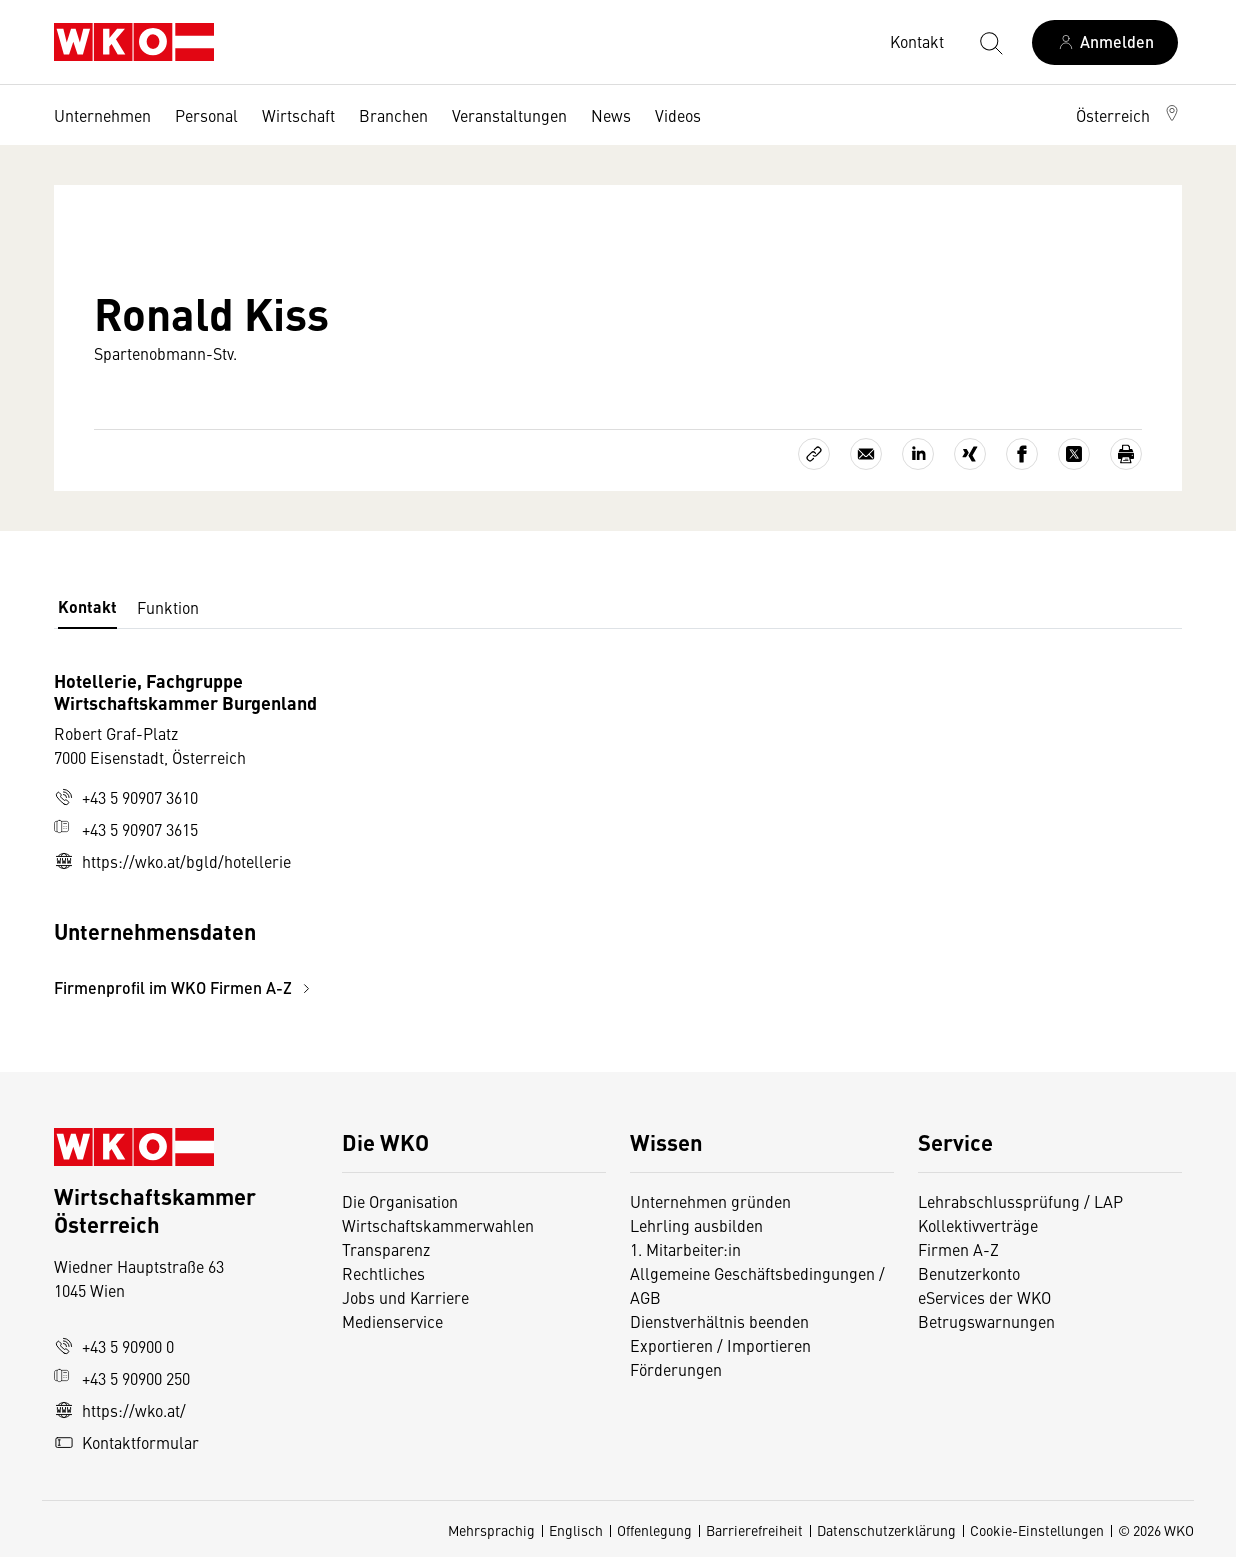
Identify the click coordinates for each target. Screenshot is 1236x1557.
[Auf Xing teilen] (970, 454)
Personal (206, 115)
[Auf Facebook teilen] (1022, 454)
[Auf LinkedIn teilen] (918, 454)
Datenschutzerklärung (886, 1530)
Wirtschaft (298, 115)
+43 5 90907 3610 (126, 797)
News (611, 115)
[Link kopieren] (814, 454)
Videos (678, 115)
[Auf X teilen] (1074, 454)
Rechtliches (383, 1273)
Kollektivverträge (978, 1225)
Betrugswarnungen (988, 1321)
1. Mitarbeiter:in (685, 1249)
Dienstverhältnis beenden (719, 1321)
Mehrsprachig (491, 1530)
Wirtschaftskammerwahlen (438, 1225)
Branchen (393, 115)
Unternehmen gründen (710, 1201)
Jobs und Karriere (405, 1297)
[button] (1129, 115)
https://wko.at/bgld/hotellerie (172, 861)
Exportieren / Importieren (720, 1345)
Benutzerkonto (969, 1273)
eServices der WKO (984, 1297)
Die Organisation (400, 1201)
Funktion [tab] (168, 607)
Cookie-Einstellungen (1037, 1530)
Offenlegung (654, 1530)
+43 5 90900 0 (114, 1346)
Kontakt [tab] (87, 606)
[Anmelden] (1105, 42)
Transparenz (386, 1249)
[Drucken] (1126, 454)
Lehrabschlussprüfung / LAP (1020, 1201)
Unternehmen (102, 115)
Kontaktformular (126, 1442)
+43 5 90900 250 (122, 1378)
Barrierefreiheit (754, 1530)
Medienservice (392, 1321)
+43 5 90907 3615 (126, 829)
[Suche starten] (990, 42)
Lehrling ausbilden (696, 1225)
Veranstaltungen (509, 115)
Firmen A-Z (958, 1249)
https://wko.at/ (120, 1410)
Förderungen (676, 1369)
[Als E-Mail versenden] (866, 454)
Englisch (576, 1530)
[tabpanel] (430, 834)
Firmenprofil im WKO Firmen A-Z (185, 987)
